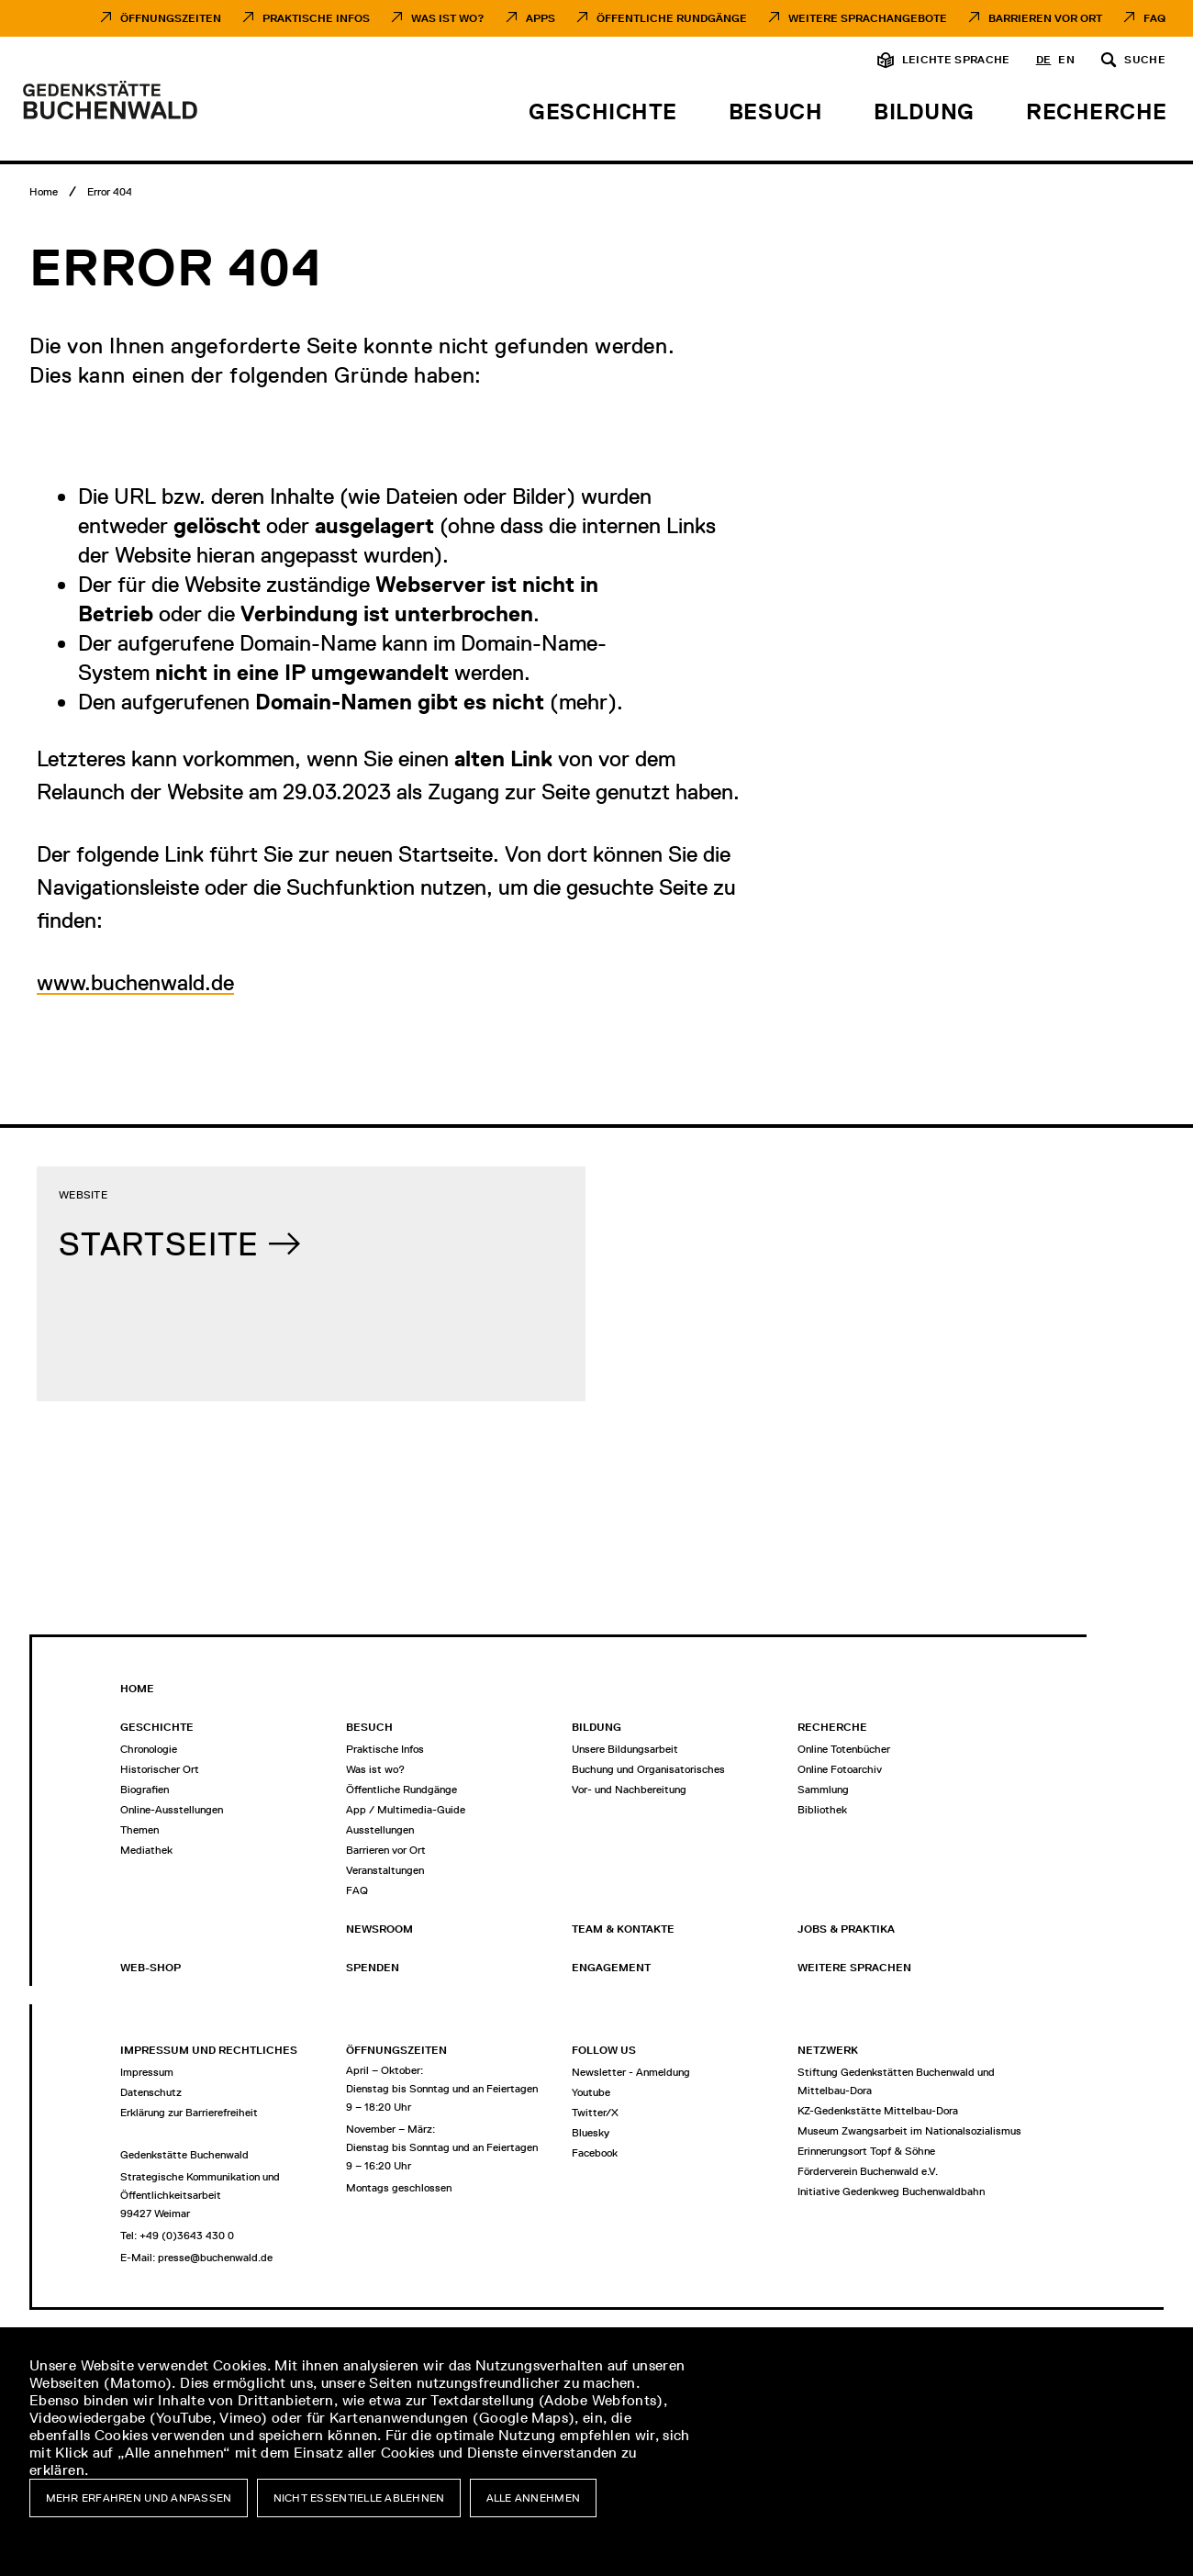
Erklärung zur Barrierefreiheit (189, 2112)
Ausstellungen (380, 1829)
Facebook (595, 2153)
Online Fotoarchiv (839, 1769)
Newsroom (379, 1929)
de (1044, 59)
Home (137, 1688)
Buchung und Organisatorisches (648, 1769)
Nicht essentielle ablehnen (359, 2498)
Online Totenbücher (843, 1749)
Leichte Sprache (956, 59)
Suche (1144, 59)
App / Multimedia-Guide (405, 1809)
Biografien (144, 1789)
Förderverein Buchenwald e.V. (867, 2171)
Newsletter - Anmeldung (631, 2072)
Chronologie (148, 1749)
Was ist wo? (375, 1769)
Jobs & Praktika (846, 1929)
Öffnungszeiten (170, 18)
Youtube (591, 2092)
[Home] (43, 192)
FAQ (1154, 18)
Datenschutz (151, 2092)
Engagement (611, 1967)
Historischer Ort (159, 1769)
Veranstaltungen (385, 1870)
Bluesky (590, 2132)
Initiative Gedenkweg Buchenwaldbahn (891, 2191)
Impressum (146, 2072)
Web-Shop (150, 1967)
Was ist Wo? (448, 18)
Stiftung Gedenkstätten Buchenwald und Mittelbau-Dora (896, 2081)
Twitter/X (595, 2112)
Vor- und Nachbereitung (629, 1789)
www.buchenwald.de (135, 982)
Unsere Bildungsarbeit (625, 1749)
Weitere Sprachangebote (867, 18)
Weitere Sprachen (854, 1967)
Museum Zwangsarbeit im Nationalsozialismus (909, 2130)
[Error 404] (109, 192)
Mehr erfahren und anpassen (139, 2498)
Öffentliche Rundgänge (671, 18)
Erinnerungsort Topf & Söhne (866, 2151)
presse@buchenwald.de (215, 2257)
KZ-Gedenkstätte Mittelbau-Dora (877, 2110)
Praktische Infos (316, 18)
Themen (139, 1829)
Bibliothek (822, 1809)
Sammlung (823, 1789)
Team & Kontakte (623, 1929)
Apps (540, 18)
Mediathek (146, 1850)
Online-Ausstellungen (171, 1809)
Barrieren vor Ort (1045, 18)
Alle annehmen (533, 2498)
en (1066, 59)
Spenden (372, 1967)
